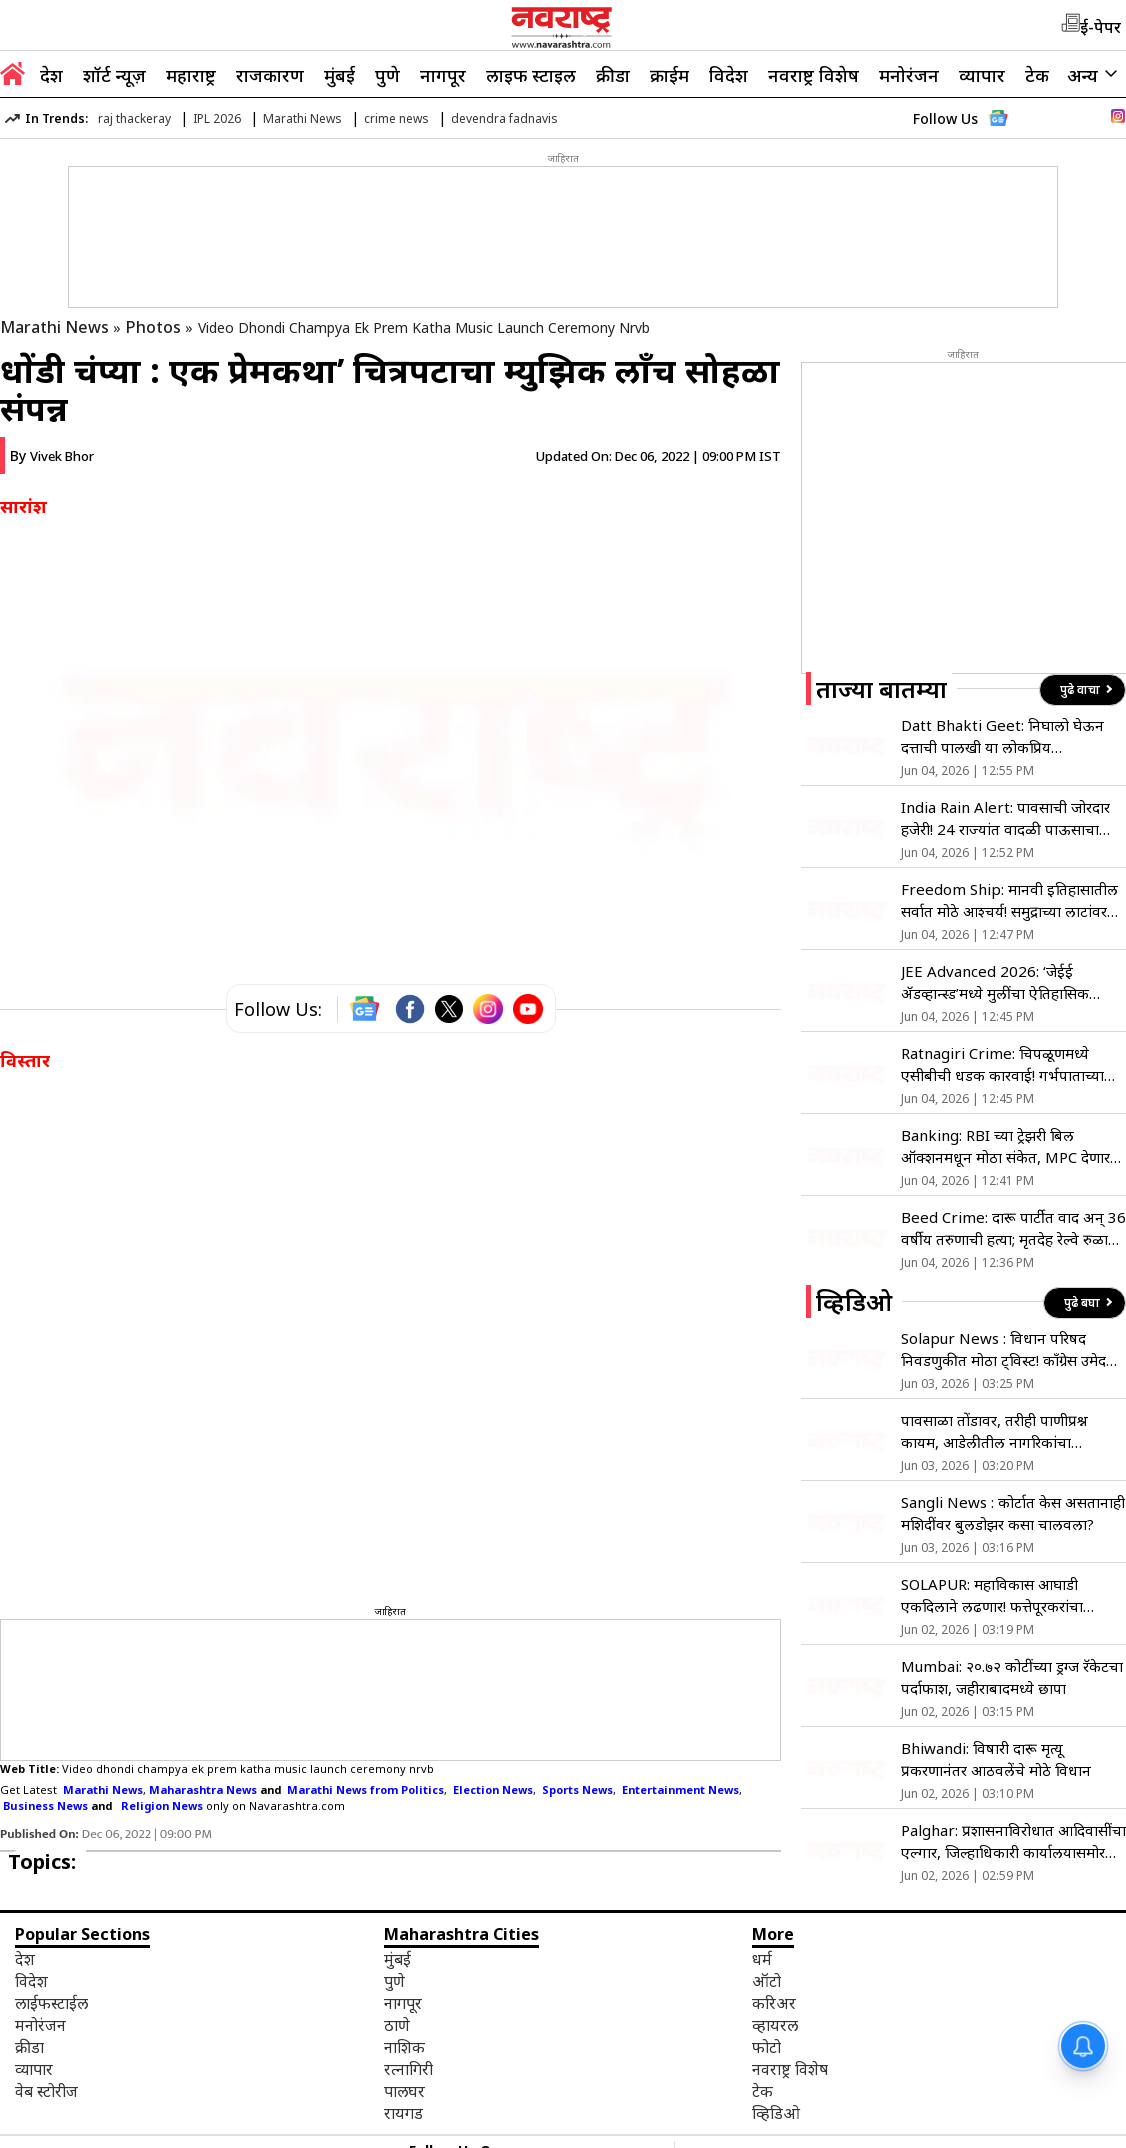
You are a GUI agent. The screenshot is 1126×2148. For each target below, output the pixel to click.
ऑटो (766, 1981)
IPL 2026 (217, 118)
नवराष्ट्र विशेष (813, 75)
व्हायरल (775, 2025)
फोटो (766, 2047)
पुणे (387, 75)
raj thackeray (134, 118)
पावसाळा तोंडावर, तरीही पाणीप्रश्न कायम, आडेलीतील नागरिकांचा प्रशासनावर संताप (994, 1431)
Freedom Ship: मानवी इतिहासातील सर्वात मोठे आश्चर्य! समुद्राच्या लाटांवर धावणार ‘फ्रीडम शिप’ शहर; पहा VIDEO (1010, 900)
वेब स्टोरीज (46, 2091)
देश (51, 75)
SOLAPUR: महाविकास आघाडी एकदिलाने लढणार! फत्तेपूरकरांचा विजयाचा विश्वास (992, 1595)
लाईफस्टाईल (51, 2003)
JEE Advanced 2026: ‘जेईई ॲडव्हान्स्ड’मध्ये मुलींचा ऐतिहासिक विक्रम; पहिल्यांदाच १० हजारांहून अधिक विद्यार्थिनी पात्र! (1011, 982)
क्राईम (669, 75)
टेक (1037, 75)
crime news (396, 118)
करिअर (774, 2003)
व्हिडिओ (776, 2113)
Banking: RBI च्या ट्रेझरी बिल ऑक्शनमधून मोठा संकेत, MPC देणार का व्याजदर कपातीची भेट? (1005, 1146)
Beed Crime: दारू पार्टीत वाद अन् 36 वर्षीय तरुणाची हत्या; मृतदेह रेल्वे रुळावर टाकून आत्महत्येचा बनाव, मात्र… (1013, 1228)
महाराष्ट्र (191, 75)
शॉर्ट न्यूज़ (114, 75)
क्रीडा (613, 75)
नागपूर (443, 75)
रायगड (403, 2113)
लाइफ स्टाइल (531, 75)
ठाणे (397, 2025)
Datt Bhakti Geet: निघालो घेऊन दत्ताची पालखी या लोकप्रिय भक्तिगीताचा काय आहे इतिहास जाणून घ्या (1008, 736)
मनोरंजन (909, 75)
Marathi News (302, 118)
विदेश (728, 75)
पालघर (404, 2091)
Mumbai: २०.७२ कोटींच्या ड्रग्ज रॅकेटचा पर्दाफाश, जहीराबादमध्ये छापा (1012, 1677)
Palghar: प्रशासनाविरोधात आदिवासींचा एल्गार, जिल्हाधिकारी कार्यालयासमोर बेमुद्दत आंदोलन (1013, 1841)
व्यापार (982, 75)
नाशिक (404, 2047)
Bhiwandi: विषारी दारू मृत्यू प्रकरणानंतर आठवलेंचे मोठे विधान (996, 1759)
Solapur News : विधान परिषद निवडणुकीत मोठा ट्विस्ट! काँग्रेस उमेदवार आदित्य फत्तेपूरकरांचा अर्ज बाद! (1013, 1349)
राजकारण (270, 75)
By (52, 455)
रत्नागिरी (408, 2069)
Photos (153, 327)
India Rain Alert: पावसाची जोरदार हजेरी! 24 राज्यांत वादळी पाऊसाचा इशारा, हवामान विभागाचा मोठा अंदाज (1006, 818)
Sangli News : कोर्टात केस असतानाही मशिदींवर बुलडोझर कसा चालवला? (1013, 1513)
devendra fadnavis (504, 118)
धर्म (762, 1959)
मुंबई (339, 75)
